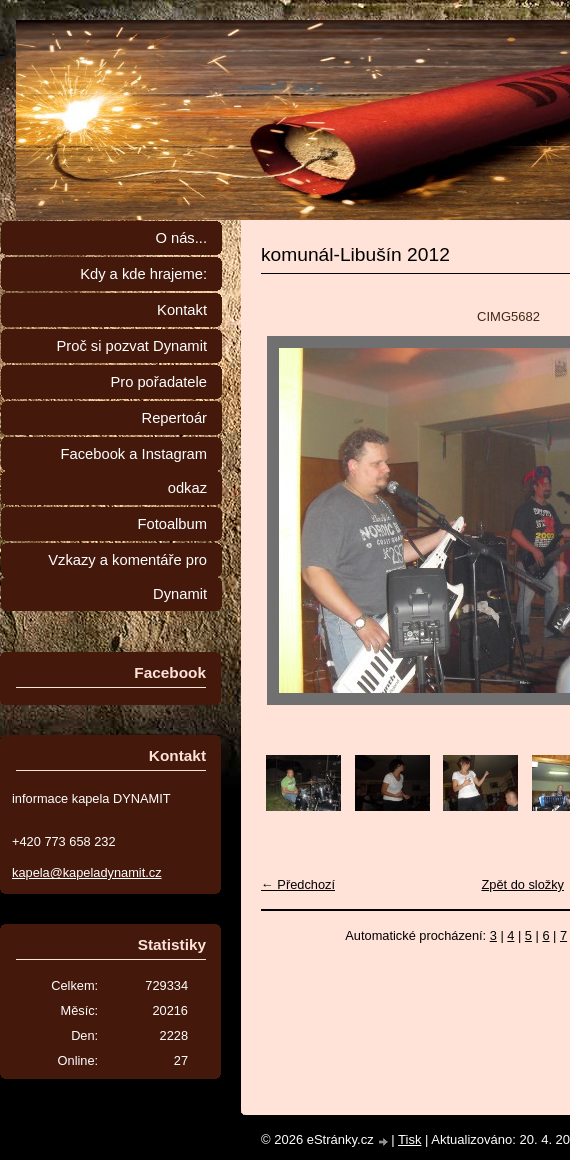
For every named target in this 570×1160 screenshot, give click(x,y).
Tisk (409, 1139)
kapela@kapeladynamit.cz (87, 872)
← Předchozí (298, 884)
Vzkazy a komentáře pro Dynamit (127, 577)
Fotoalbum (172, 524)
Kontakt (182, 310)
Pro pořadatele (158, 382)
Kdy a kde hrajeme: (143, 274)
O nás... (181, 238)
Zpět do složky (522, 884)
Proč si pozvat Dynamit (131, 346)
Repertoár (174, 418)
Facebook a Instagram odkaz (134, 471)
